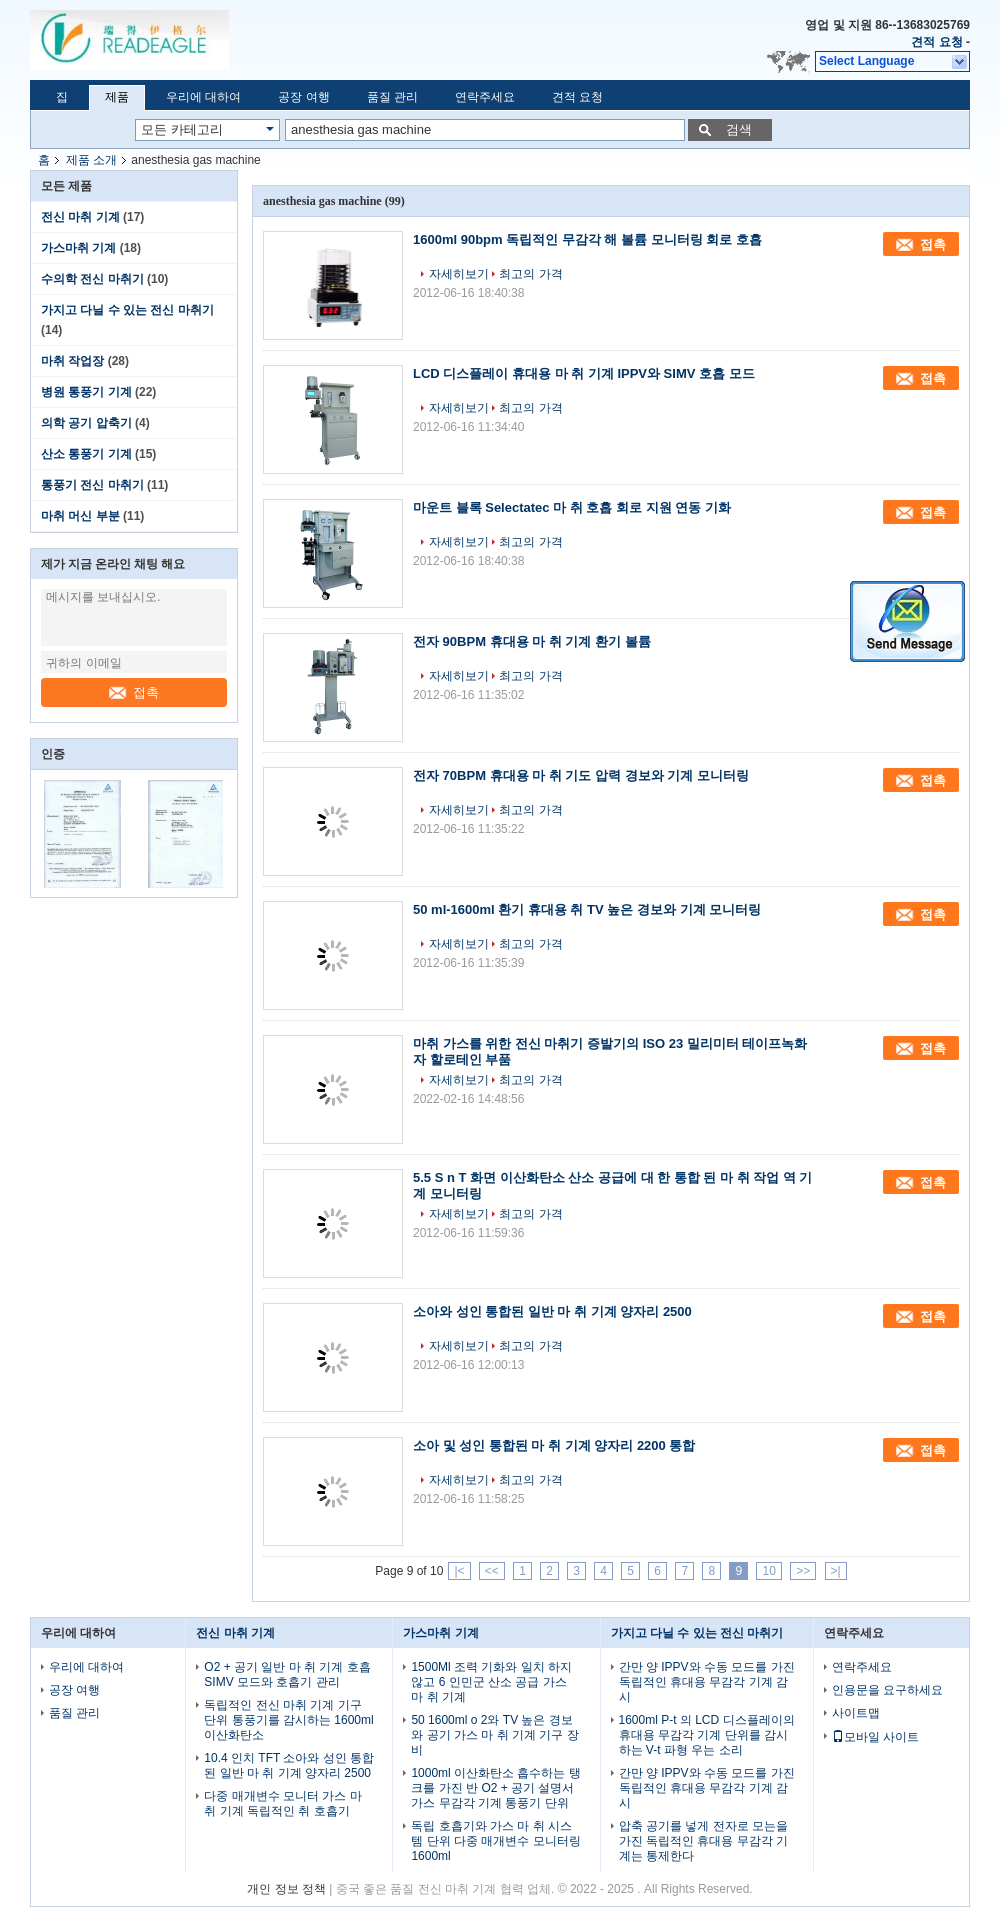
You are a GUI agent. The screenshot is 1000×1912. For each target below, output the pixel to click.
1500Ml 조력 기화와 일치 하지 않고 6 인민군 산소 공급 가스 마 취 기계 (491, 1682)
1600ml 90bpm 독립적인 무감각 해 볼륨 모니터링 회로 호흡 (587, 239)
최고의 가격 (530, 274)
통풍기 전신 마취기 (92, 485)
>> (803, 1571)
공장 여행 (303, 97)
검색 (739, 129)
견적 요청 (936, 42)
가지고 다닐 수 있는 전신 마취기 (127, 310)
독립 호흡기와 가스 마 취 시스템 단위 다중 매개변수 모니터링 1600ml (495, 1841)
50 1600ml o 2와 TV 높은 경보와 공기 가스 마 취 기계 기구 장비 (494, 1735)
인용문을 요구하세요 (887, 1690)
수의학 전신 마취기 (92, 279)
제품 (117, 97)
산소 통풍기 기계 (86, 454)
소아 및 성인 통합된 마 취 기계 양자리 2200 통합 (554, 1445)
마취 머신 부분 (80, 516)
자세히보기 (459, 274)
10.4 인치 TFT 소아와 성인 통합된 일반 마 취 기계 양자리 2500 (289, 1765)
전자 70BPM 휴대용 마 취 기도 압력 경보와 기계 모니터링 (581, 775)
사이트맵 (856, 1713)
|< (459, 1571)
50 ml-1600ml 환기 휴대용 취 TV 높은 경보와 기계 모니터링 (587, 909)
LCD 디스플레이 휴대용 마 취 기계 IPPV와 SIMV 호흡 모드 (584, 373)
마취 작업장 (72, 361)
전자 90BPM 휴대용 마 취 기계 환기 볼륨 (532, 641)
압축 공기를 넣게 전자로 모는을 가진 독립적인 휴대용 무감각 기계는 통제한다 (703, 1841)
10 (768, 1571)
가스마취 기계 (78, 248)
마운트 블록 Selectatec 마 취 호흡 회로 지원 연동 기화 (572, 507)
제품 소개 (91, 160)
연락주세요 (485, 97)
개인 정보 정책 (286, 1889)
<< (492, 1571)
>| (836, 1571)
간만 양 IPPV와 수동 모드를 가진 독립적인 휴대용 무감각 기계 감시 (707, 1682)
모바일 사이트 (875, 1737)
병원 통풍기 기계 (86, 392)
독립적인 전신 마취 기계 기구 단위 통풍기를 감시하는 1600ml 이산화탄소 (288, 1720)
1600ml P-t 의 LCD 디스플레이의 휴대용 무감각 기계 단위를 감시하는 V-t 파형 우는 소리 (707, 1735)
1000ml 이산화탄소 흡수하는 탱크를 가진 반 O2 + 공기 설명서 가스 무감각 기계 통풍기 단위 (495, 1788)
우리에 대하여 (203, 97)
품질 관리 (392, 97)
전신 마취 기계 (80, 217)
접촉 (134, 692)
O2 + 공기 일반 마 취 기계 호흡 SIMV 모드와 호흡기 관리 (287, 1674)
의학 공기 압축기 (86, 423)
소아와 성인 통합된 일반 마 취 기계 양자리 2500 (552, 1311)
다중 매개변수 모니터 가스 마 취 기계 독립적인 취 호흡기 (282, 1803)
